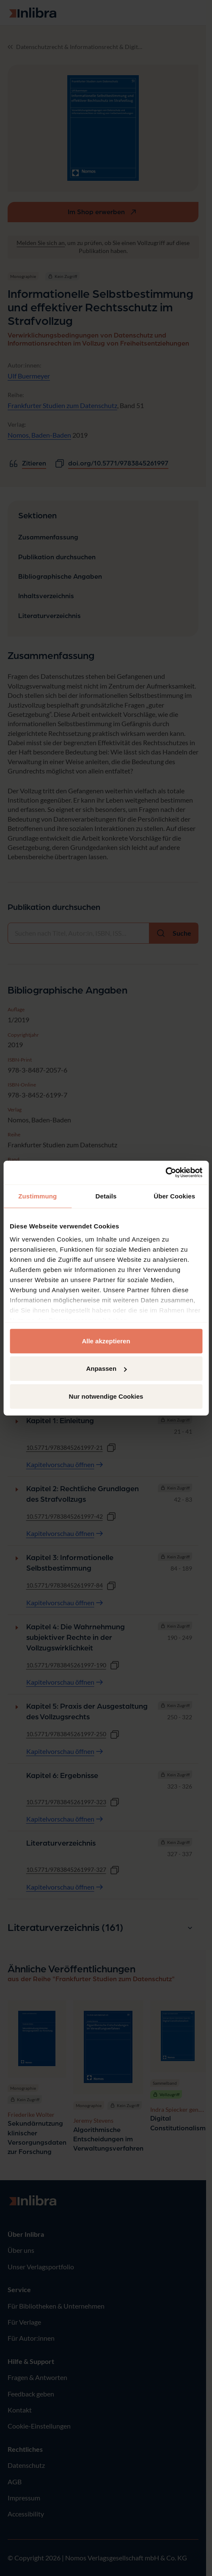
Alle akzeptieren (106, 1340)
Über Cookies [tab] (174, 1195)
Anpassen (106, 1368)
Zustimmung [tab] (37, 1195)
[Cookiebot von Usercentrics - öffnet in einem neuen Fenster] (165, 1172)
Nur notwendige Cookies (106, 1396)
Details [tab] (106, 1195)
